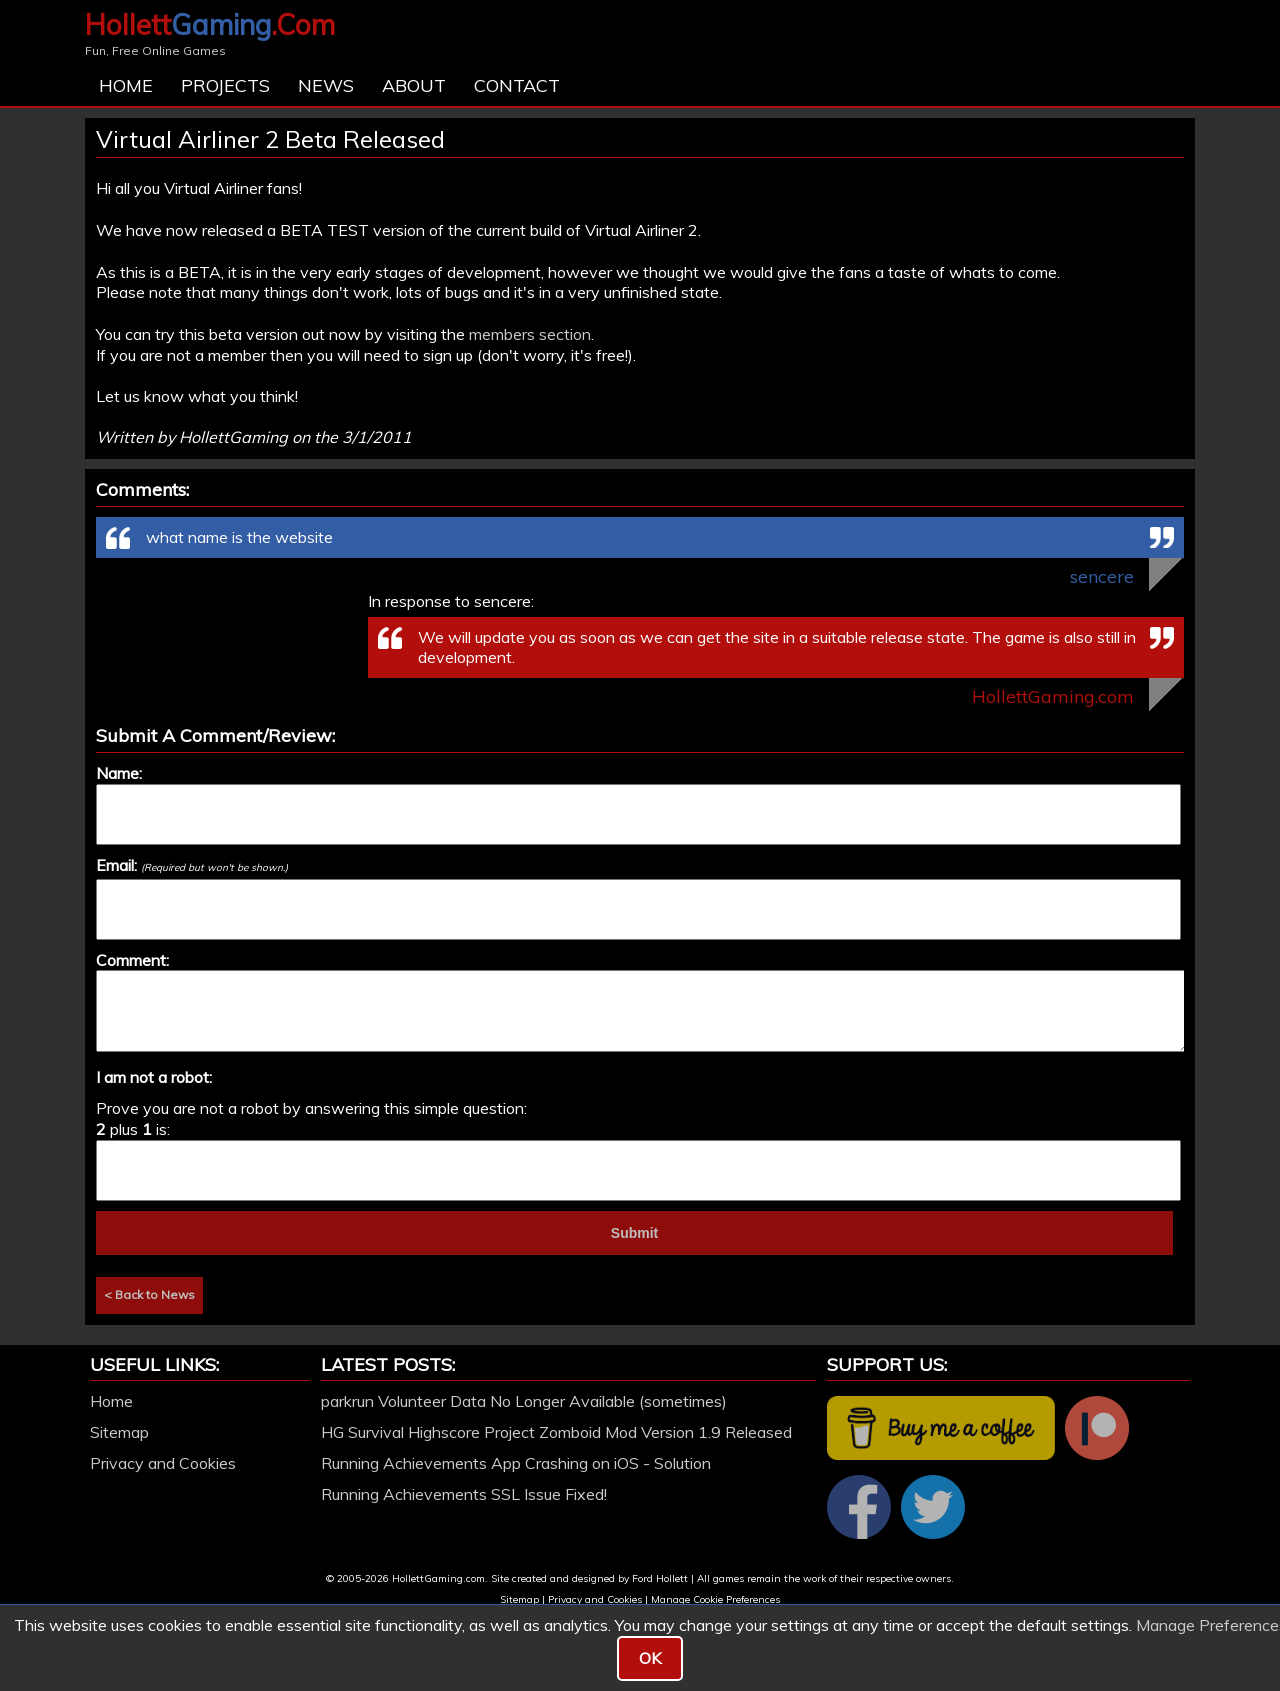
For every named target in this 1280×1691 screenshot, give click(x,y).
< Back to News (149, 1294)
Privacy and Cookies (163, 1463)
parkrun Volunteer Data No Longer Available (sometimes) (524, 1401)
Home (126, 85)
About (414, 85)
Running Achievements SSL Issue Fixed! (464, 1494)
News (326, 85)
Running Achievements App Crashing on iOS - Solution (516, 1463)
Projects (225, 85)
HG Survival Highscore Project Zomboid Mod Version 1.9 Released (556, 1432)
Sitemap (119, 1432)
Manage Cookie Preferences (715, 1599)
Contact (517, 85)
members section (530, 334)
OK (650, 1658)
